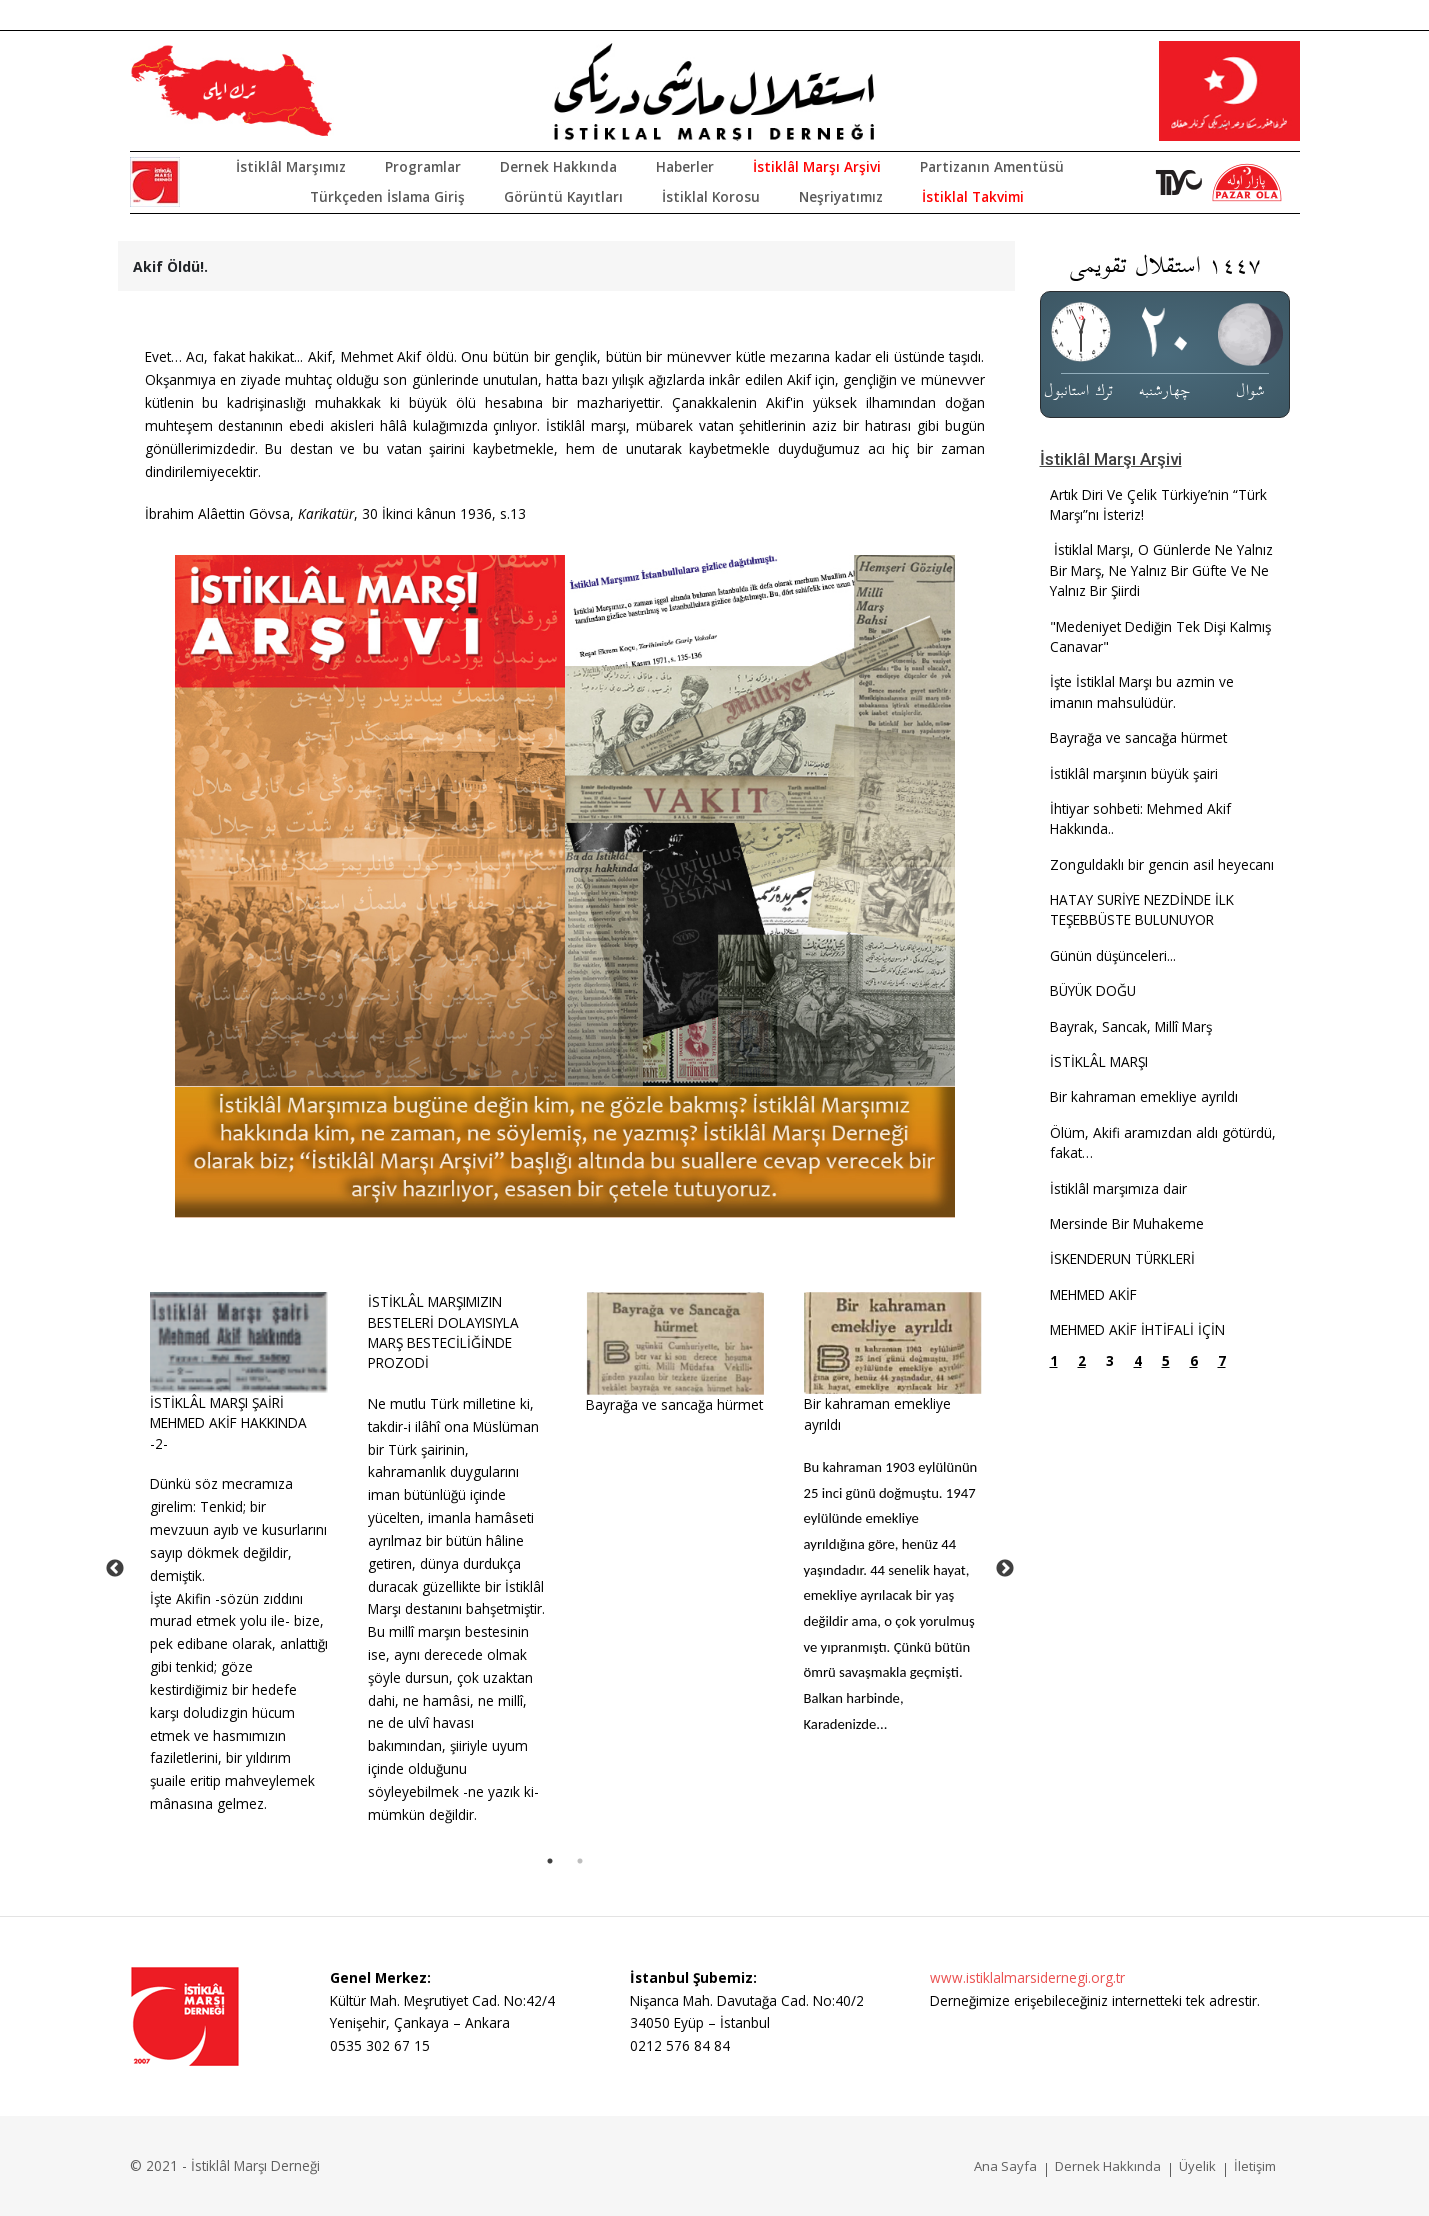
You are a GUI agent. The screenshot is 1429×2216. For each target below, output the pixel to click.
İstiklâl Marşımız (291, 166)
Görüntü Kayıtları (563, 196)
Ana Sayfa (1005, 2166)
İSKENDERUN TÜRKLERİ (1122, 1258)
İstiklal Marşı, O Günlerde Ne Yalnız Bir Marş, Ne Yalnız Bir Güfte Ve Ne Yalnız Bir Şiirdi (1161, 570)
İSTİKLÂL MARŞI (1099, 1061)
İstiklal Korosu (711, 196)
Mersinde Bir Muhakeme (1127, 1223)
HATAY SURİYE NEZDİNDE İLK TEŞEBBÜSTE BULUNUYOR (1142, 909)
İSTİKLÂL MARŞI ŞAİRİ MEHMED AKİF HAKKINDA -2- (228, 1423)
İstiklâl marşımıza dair (1118, 1188)
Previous (115, 1569)
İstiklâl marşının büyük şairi (1134, 773)
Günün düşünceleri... (1113, 955)
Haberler (685, 166)
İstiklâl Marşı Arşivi (817, 166)
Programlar (423, 166)
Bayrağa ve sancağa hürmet (674, 1404)
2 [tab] (580, 1861)
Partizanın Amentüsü (992, 166)
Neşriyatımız (841, 196)
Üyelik (1197, 2166)
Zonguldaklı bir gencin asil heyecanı (1162, 864)
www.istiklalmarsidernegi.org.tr (1027, 1977)
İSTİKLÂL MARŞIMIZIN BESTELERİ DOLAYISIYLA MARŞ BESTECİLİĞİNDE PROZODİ (443, 1332)
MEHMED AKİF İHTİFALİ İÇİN (1137, 1329)
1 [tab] (550, 1861)
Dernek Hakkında (558, 166)
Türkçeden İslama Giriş (387, 196)
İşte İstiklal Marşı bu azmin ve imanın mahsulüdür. (1142, 691)
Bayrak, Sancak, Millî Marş (1131, 1026)
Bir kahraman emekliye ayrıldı (1144, 1096)
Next (1005, 1569)
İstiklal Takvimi (973, 196)
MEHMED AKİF (1093, 1294)
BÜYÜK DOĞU (1093, 990)
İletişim (1255, 2166)
